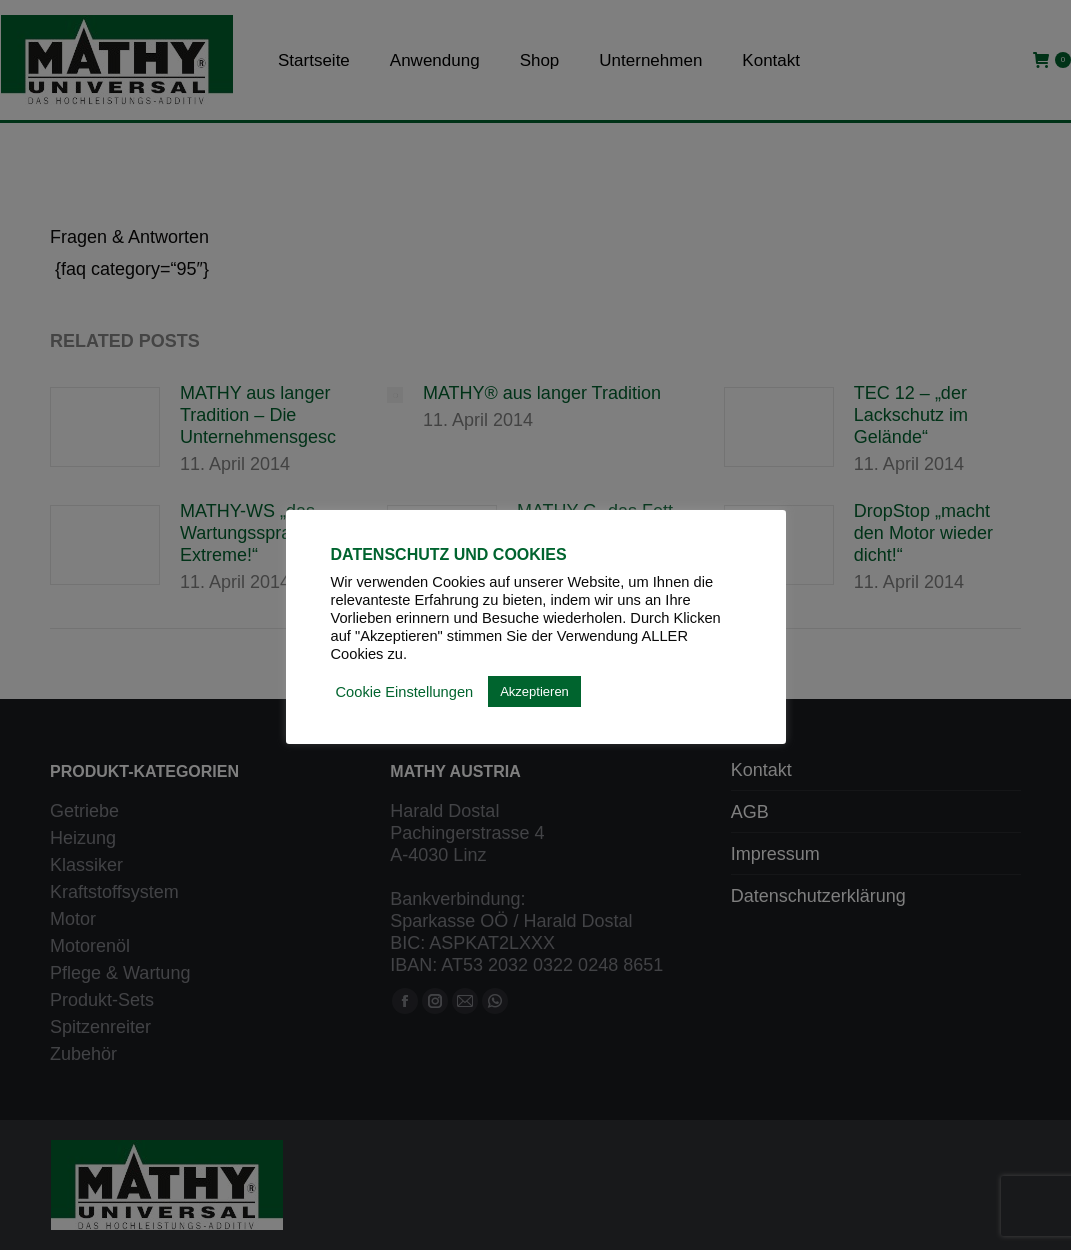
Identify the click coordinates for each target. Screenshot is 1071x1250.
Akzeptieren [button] (534, 691)
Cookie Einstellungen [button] (405, 692)
